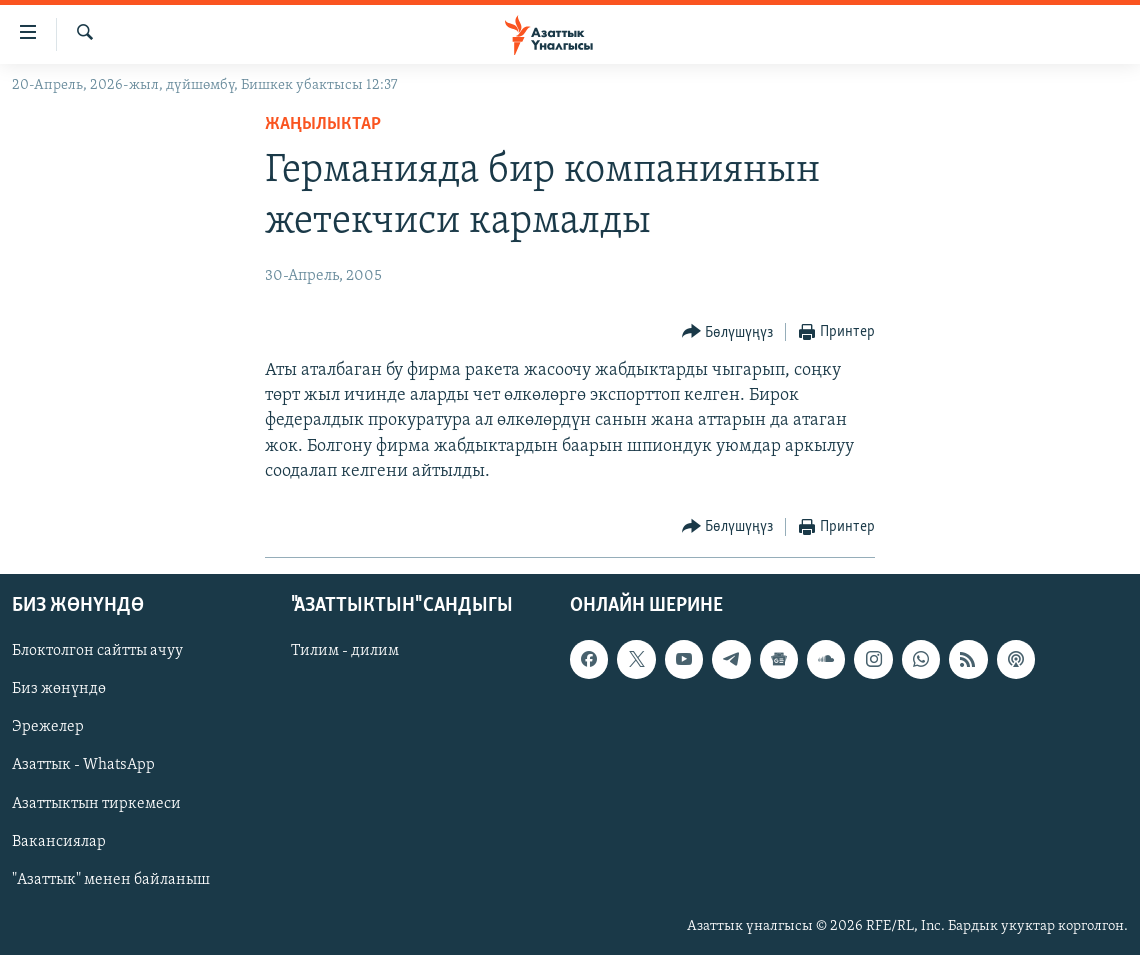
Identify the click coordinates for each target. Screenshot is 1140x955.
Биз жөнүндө (59, 689)
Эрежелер (48, 727)
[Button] (728, 332)
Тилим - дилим (345, 651)
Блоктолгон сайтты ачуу (97, 651)
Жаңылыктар (323, 124)
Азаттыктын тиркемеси (96, 804)
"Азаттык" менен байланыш (111, 880)
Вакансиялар (59, 842)
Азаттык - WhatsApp (83, 765)
